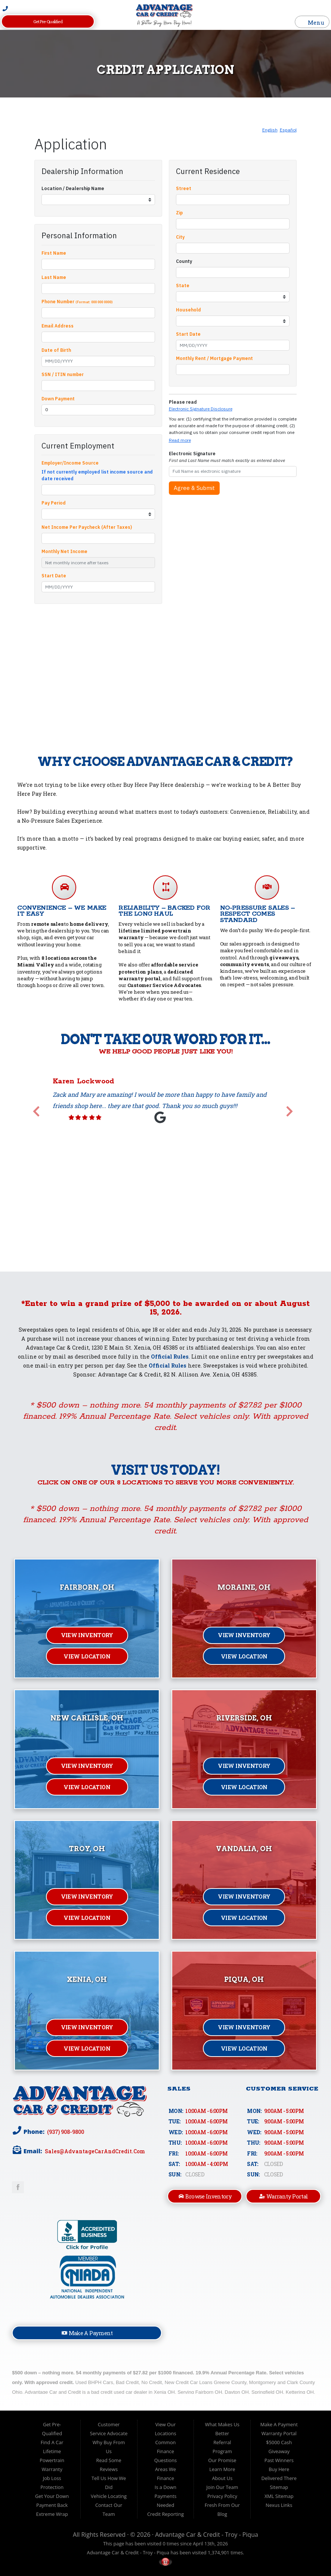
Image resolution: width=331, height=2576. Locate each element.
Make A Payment (87, 2333)
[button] (35, 1111)
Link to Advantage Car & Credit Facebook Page (18, 2187)
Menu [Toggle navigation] (312, 22)
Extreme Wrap (52, 2514)
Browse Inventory (205, 2196)
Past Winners (279, 2460)
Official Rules (170, 1356)
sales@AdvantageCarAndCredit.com (94, 2151)
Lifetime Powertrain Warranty (52, 2460)
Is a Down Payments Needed (166, 2496)
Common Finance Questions (165, 2451)
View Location (87, 1656)
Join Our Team (222, 2487)
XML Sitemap (279, 2496)
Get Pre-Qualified (47, 21)
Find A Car (52, 2442)
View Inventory (87, 1635)
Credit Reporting (165, 2514)
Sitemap (279, 2487)
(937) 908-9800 (65, 2132)
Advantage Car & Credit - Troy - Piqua (206, 2534)
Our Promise (222, 2460)
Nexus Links (279, 2505)
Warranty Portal (283, 2196)
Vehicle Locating (109, 2496)
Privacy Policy (222, 2496)
